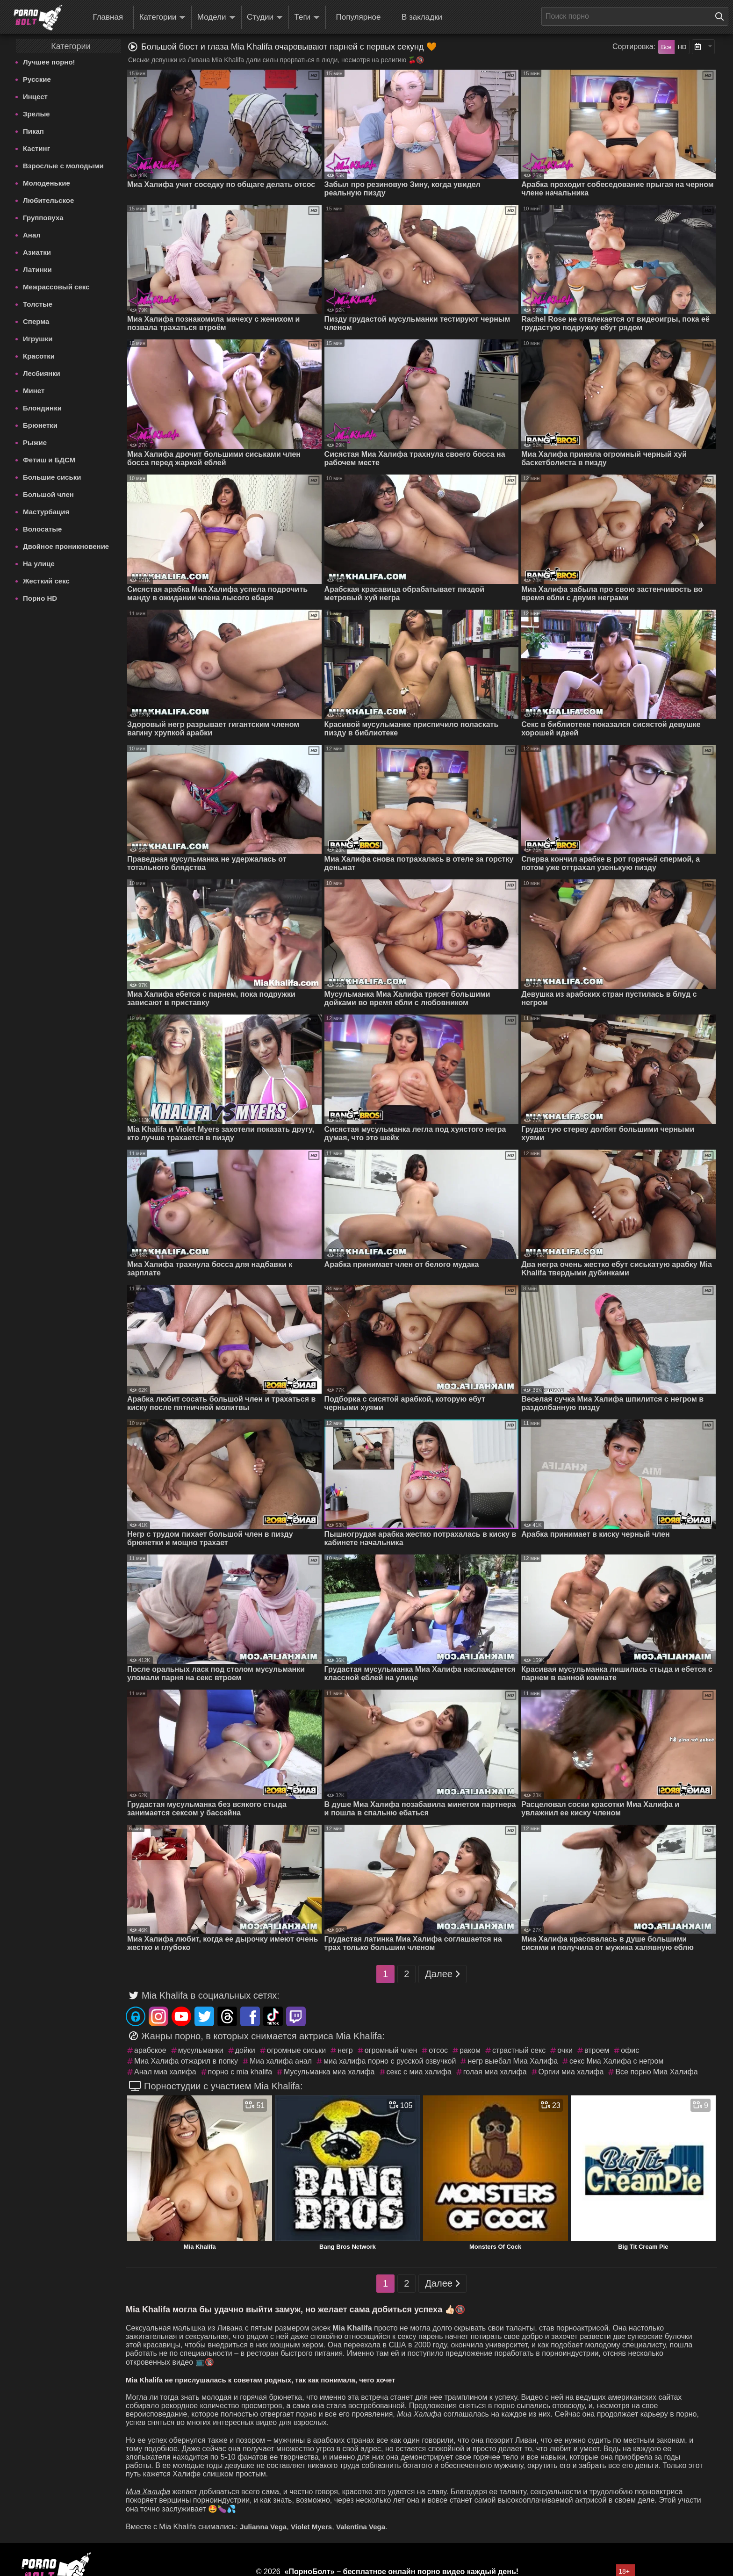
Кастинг (36, 148)
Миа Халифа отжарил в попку (186, 2061)
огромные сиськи (296, 2050)
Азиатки (37, 252)
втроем (596, 2050)
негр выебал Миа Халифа (512, 2061)
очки (565, 2050)
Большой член (48, 494)
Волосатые (42, 529)
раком (470, 2050)
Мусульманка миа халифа (329, 2072)
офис (630, 2050)
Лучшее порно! (49, 62)
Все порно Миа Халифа (656, 2072)
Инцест (35, 97)
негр (345, 2050)
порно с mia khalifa (240, 2072)
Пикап (33, 131)
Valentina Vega (360, 2527)
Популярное (358, 17)
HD (682, 46)
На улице (39, 564)
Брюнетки (40, 425)
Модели (216, 17)
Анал (32, 235)
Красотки (39, 356)
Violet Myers (311, 2527)
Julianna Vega (263, 2527)
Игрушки (38, 339)
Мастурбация (46, 512)
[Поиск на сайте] (721, 16)
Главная (108, 17)
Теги (307, 17)
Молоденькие (46, 183)
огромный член (391, 2050)
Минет (33, 391)
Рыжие (35, 442)
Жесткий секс (46, 581)
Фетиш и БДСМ (49, 460)
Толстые (37, 304)
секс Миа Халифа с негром (616, 2061)
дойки (245, 2050)
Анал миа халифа (165, 2072)
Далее (442, 1974)
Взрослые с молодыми (63, 166)
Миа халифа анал (281, 2061)
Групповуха (43, 218)
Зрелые (36, 114)
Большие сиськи (52, 477)
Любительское (48, 200)
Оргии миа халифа (571, 2072)
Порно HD (40, 598)
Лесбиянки (41, 373)
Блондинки (42, 408)
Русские (37, 79)
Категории (162, 17)
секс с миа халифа (419, 2072)
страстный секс (519, 2050)
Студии (265, 17)
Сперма (36, 321)
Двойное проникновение (66, 546)
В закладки (422, 17)
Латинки (37, 269)
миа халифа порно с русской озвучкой (389, 2061)
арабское (150, 2050)
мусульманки (200, 2050)
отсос (438, 2050)
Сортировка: (633, 46)
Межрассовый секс (56, 287)
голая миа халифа (495, 2072)
